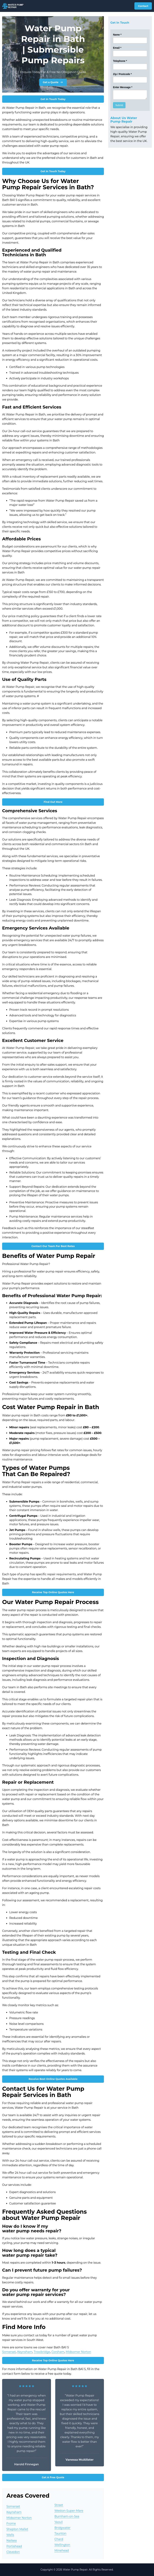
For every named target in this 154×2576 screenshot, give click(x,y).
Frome (11, 2523)
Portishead (14, 2546)
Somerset (9, 2352)
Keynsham (24, 2352)
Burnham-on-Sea (67, 2516)
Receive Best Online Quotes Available (53, 2079)
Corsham (58, 2352)
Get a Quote (53, 82)
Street (59, 2505)
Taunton (60, 2533)
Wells (10, 2535)
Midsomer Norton (78, 2352)
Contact (143, 6)
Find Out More (53, 802)
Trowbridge (42, 2352)
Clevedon (13, 2552)
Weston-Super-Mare (69, 2510)
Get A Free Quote (53, 2477)
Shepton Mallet (17, 2529)
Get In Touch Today (53, 99)
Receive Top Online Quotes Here (53, 1592)
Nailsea (11, 2540)
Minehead (62, 2550)
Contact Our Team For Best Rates (53, 1246)
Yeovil (59, 2522)
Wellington (62, 2545)
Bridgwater (63, 2527)
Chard (59, 2539)
